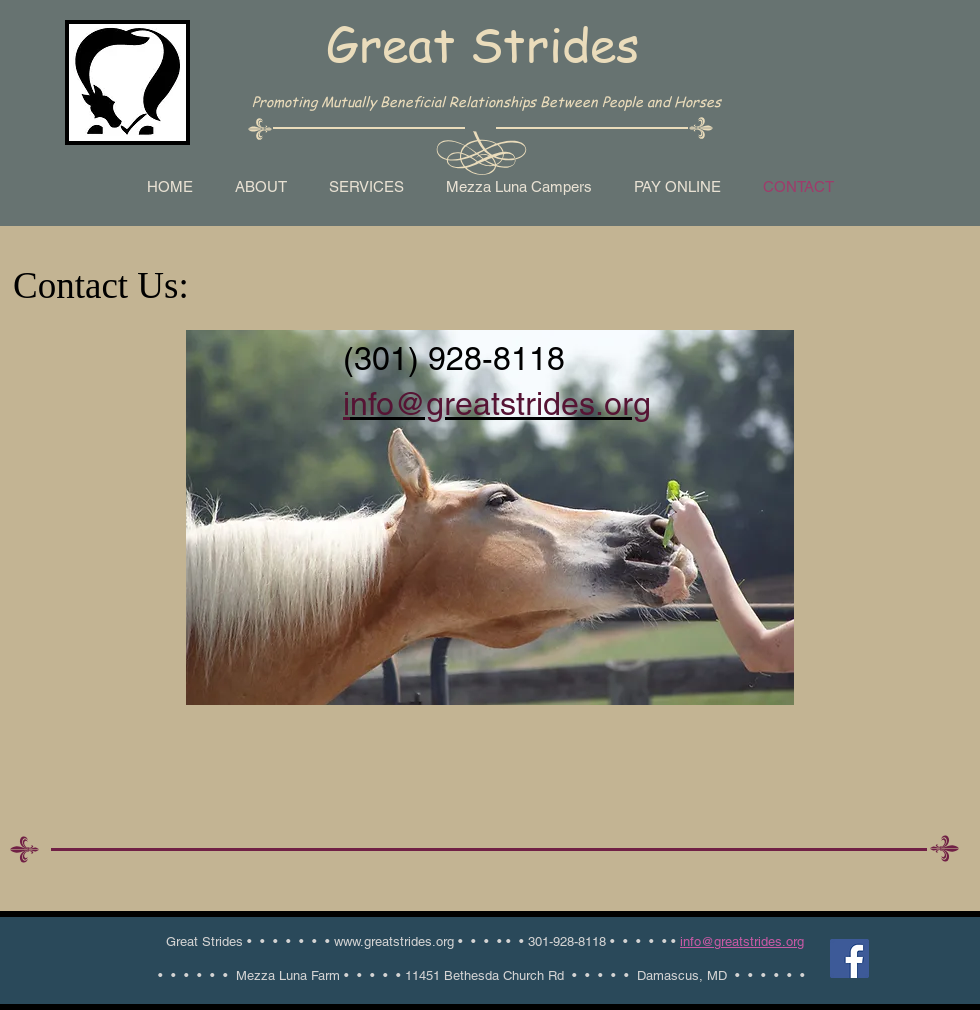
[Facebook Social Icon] (849, 958)
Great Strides (482, 43)
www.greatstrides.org (394, 941)
